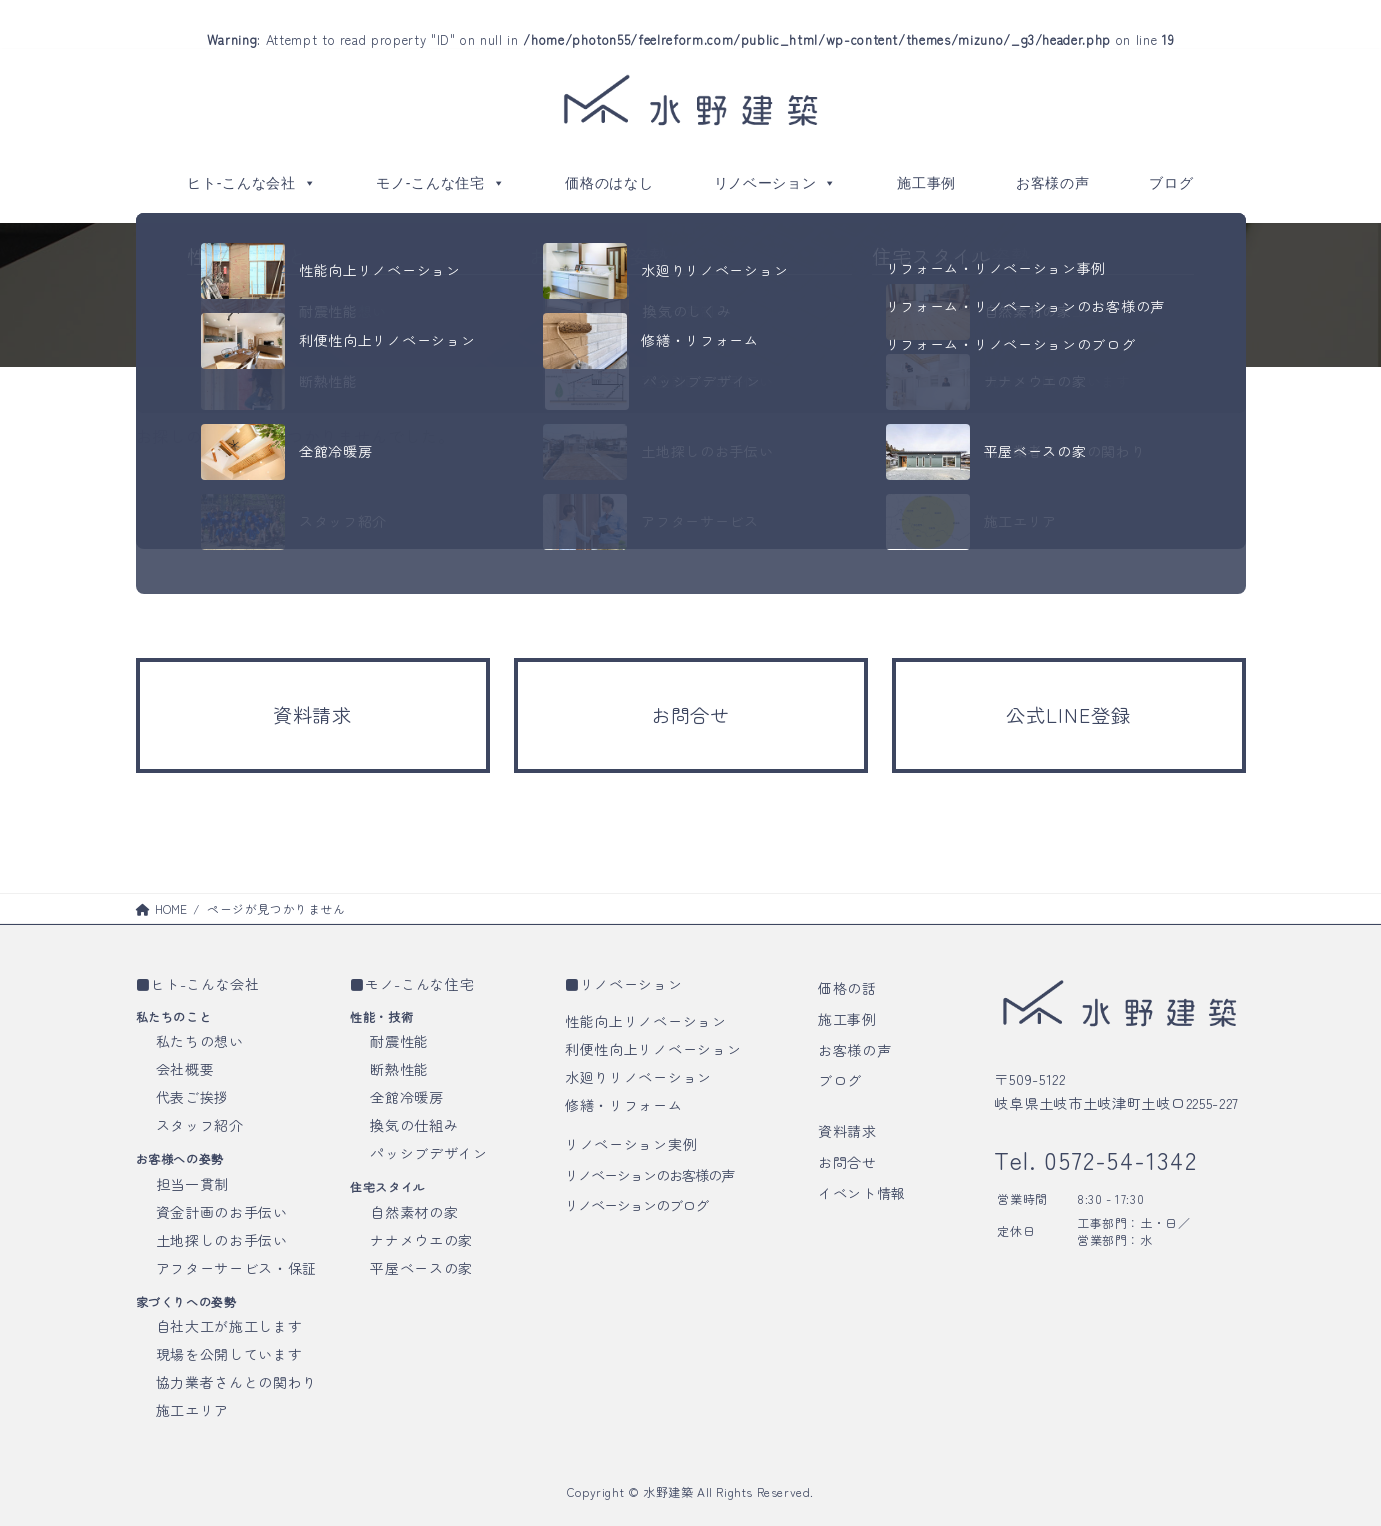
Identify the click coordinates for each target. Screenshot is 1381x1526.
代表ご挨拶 (193, 1097)
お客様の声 (1053, 183)
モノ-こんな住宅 (440, 183)
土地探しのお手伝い (222, 1240)
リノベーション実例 (631, 1144)
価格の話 (847, 988)
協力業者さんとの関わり (237, 1382)
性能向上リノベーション (646, 1021)
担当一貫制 (193, 1184)
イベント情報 (862, 1193)
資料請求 (847, 1131)
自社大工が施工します (229, 1326)
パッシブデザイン (429, 1153)
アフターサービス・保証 (237, 1268)
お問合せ (847, 1162)
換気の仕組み (414, 1125)
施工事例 (926, 183)
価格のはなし (609, 183)
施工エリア (193, 1410)
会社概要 (185, 1069)
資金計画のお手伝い (222, 1212)
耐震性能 (399, 1041)
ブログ (1171, 183)
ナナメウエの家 (421, 1240)
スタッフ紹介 (200, 1125)
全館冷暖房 (407, 1097)
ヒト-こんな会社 (251, 183)
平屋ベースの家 (421, 1268)
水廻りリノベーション (638, 1077)
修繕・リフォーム (624, 1105)
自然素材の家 (414, 1212)
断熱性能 (399, 1069)
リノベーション (776, 183)
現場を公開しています (229, 1354)
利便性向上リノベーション (653, 1049)
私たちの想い (200, 1041)
